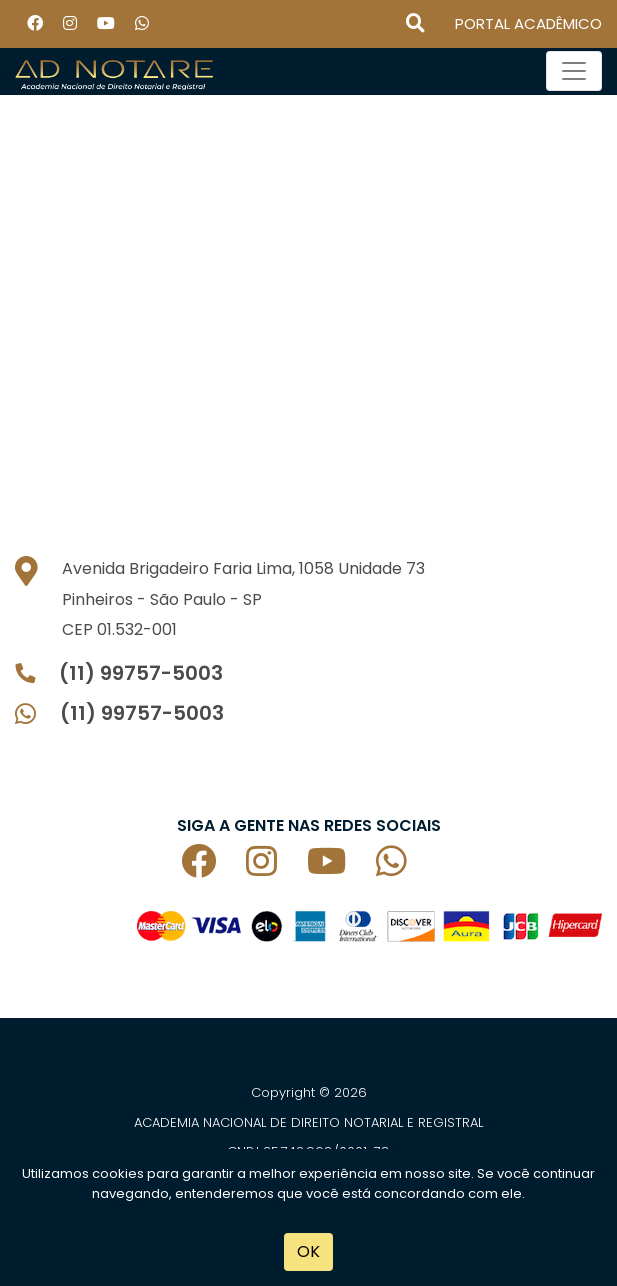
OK (308, 1251)
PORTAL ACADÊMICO (528, 23)
